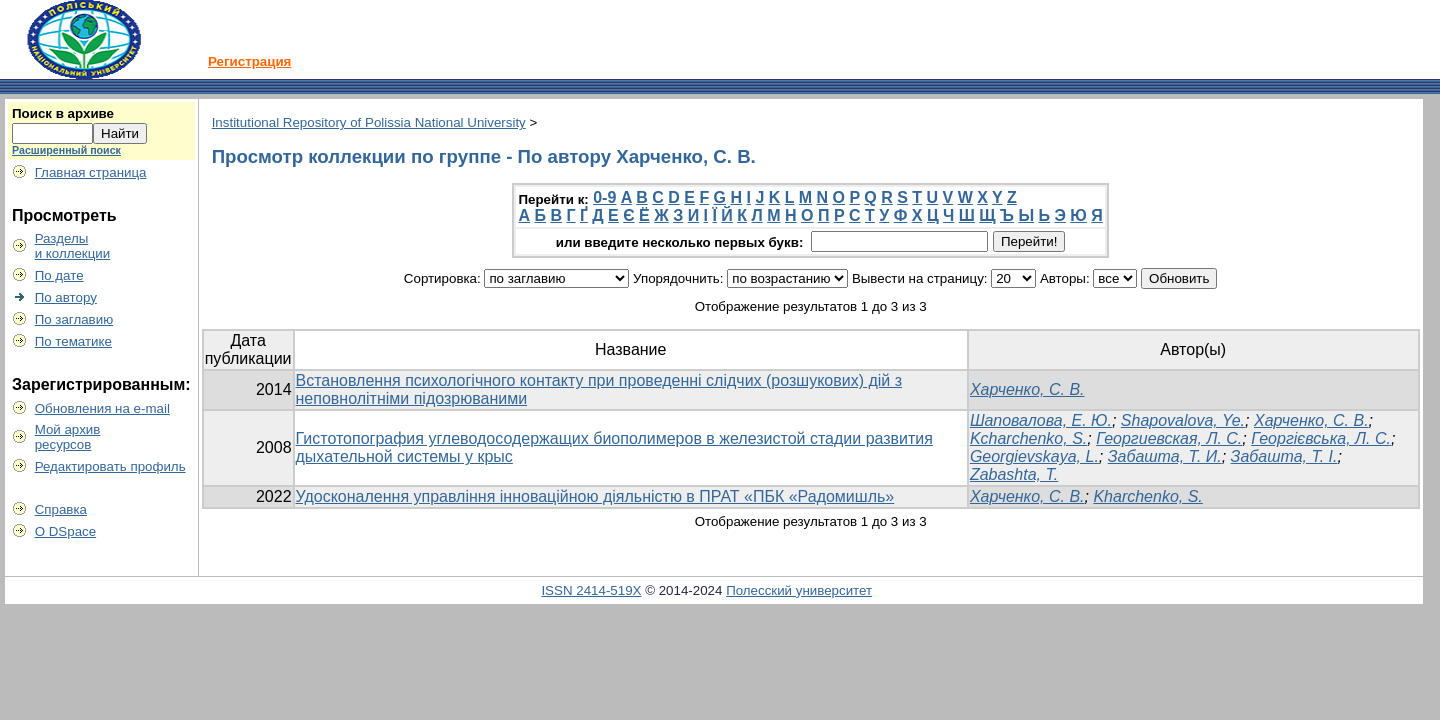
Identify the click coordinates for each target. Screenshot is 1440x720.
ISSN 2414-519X (591, 590)
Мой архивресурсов (68, 437)
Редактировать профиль (110, 466)
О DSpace (66, 531)
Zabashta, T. (1014, 474)
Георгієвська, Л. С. (1321, 438)
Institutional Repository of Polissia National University (369, 122)
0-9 (604, 197)
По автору (66, 297)
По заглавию (74, 319)
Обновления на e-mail (102, 408)
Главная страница (91, 172)
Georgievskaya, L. (1034, 456)
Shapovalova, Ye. (1183, 420)
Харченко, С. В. (1027, 389)
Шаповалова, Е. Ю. (1041, 420)
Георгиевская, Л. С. (1169, 438)
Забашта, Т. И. (1165, 456)
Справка (61, 509)
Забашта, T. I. (1284, 456)
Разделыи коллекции (73, 246)
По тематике (73, 341)
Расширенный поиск (66, 150)
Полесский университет (799, 590)
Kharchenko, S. (1147, 496)
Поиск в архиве (63, 113)
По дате (59, 275)
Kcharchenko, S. (1028, 438)
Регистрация (249, 61)
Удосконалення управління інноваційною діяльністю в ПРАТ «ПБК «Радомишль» (595, 496)
